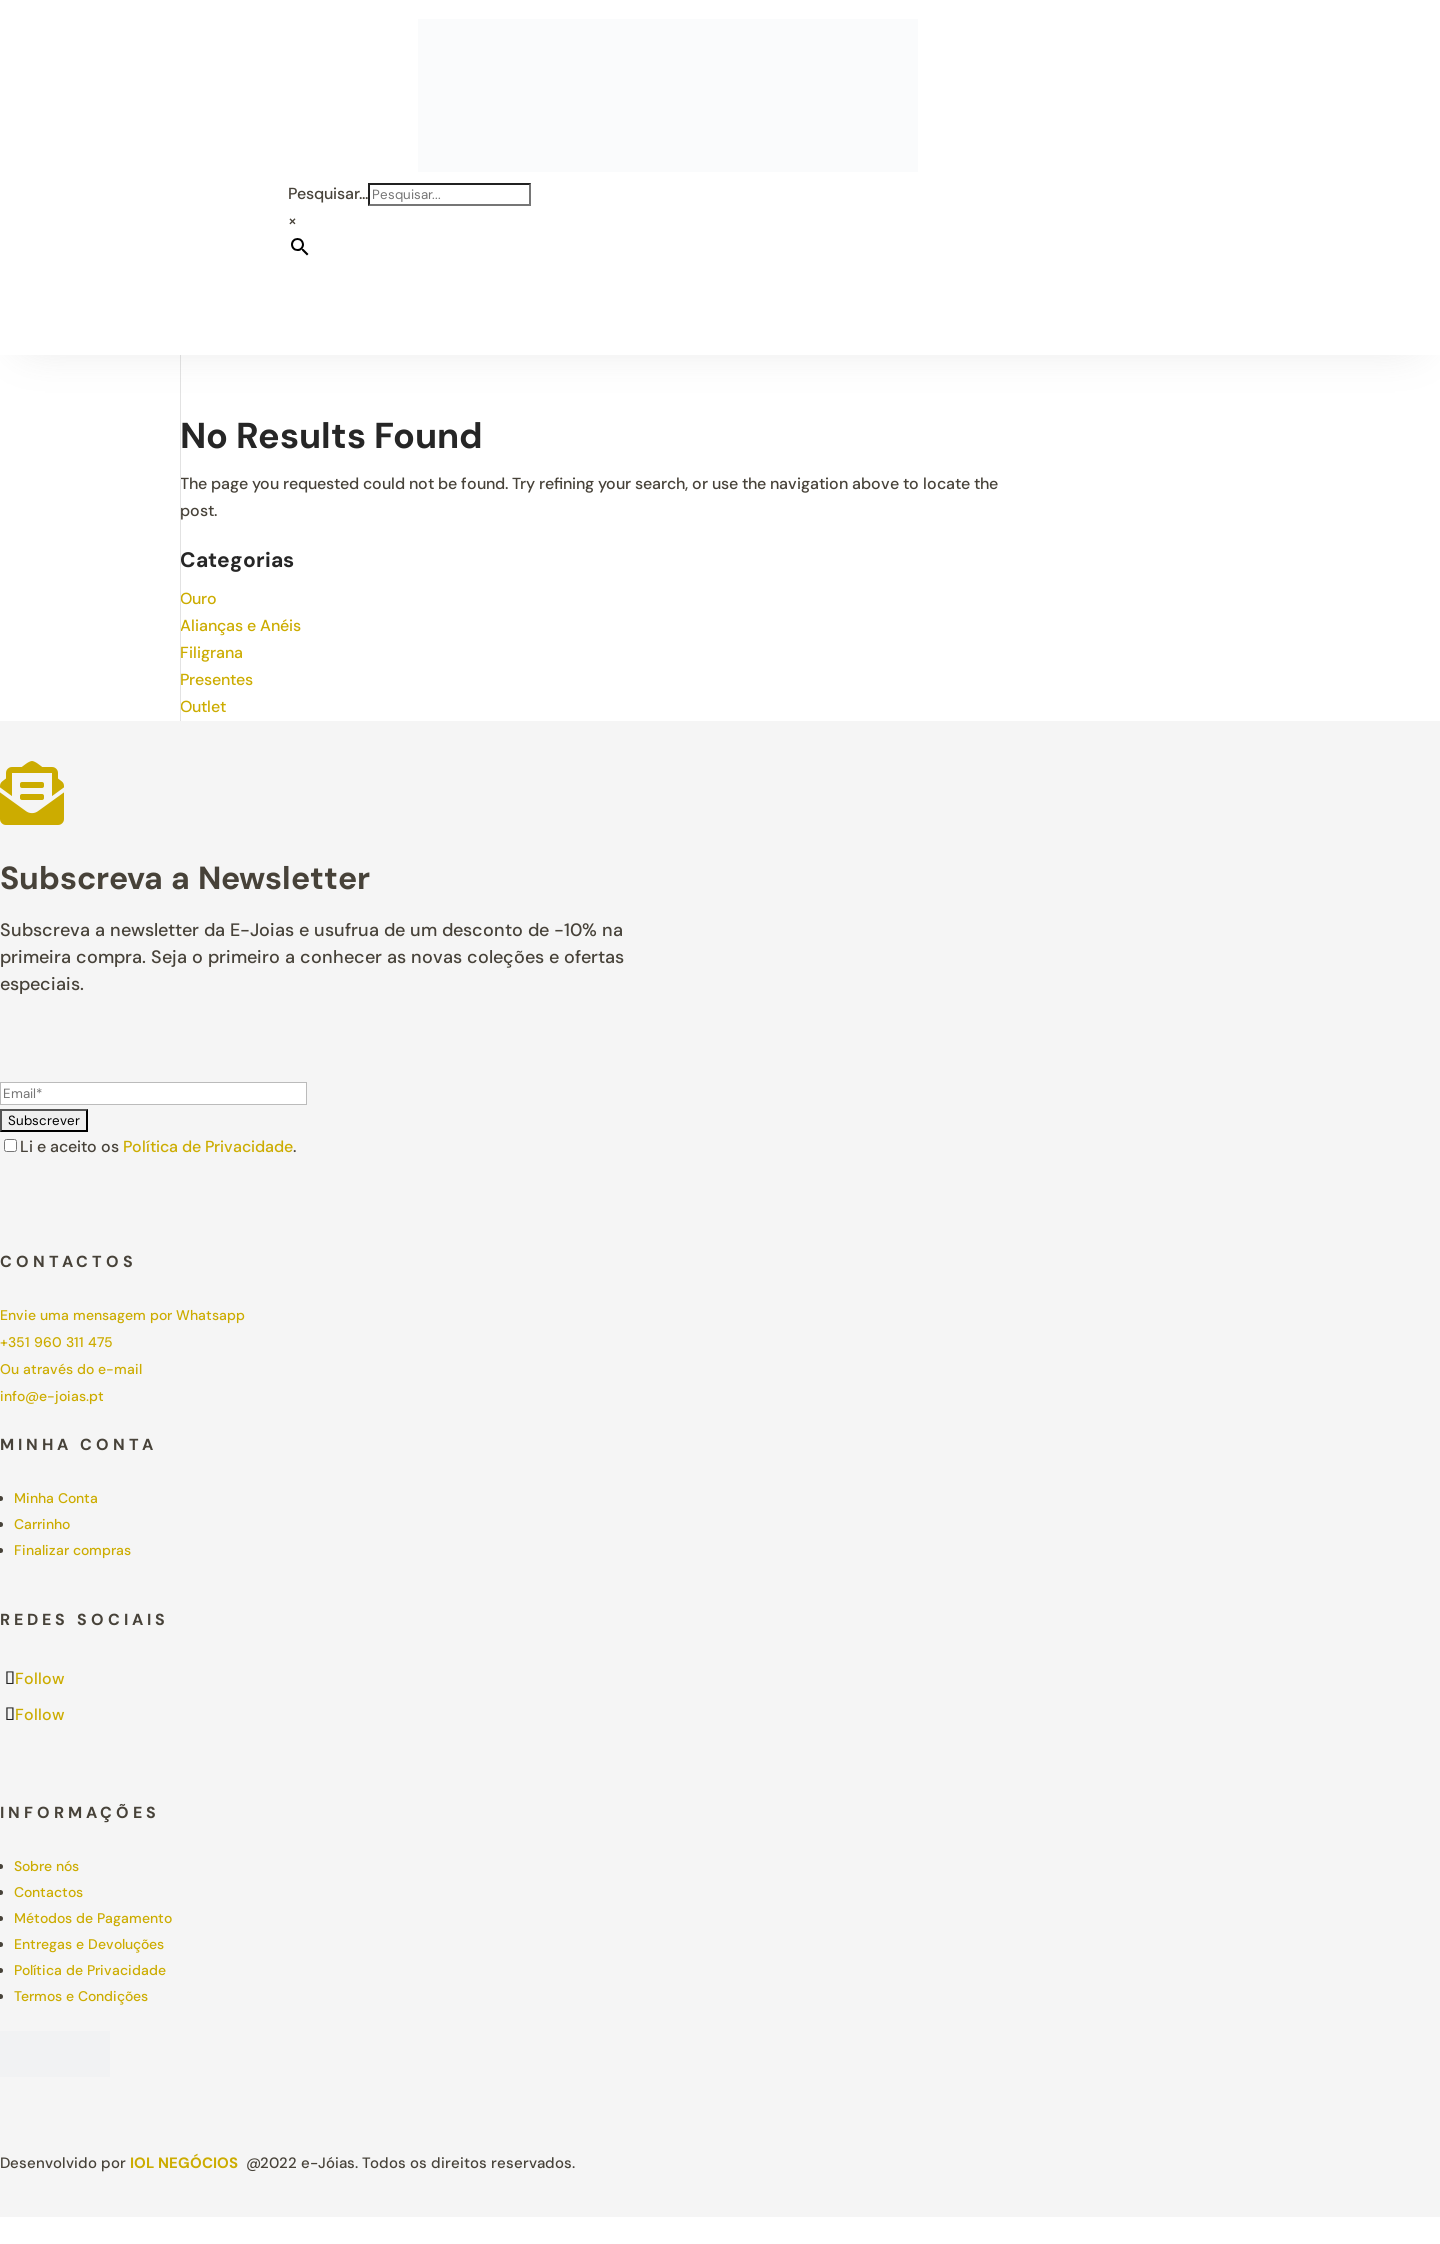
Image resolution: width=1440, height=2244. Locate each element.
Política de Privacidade (208, 1146)
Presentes (216, 679)
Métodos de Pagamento (93, 1918)
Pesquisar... (328, 193)
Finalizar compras (72, 1550)
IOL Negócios (184, 2163)
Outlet (203, 706)
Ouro (198, 598)
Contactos (48, 1892)
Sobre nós (46, 1866)
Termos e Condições (81, 1996)
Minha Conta (56, 1498)
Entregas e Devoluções (89, 1944)
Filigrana (211, 652)
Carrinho (42, 1524)
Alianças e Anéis (240, 625)
